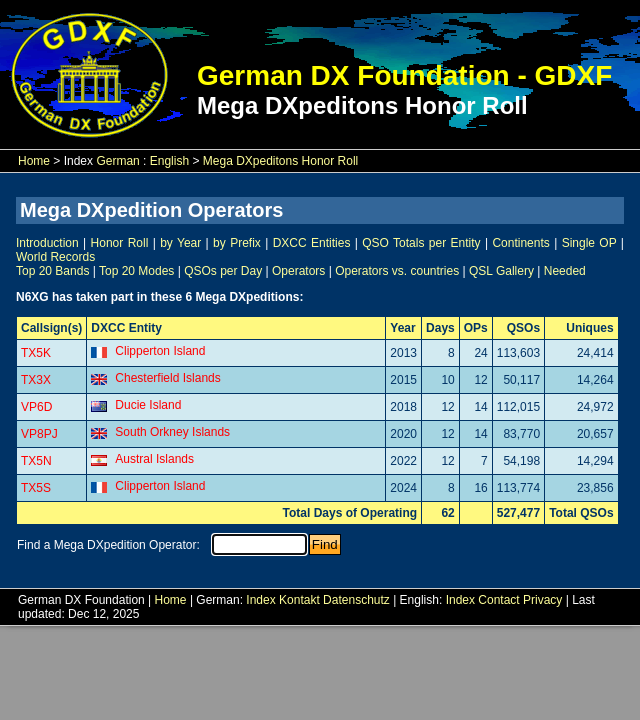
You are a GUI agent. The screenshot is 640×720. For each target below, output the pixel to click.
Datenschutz (356, 600)
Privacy (542, 600)
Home (34, 161)
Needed (565, 271)
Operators (298, 271)
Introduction (47, 243)
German (117, 161)
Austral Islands (154, 459)
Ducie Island (148, 405)
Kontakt (299, 600)
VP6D (36, 407)
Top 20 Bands (52, 271)
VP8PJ (39, 434)
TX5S (36, 488)
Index (260, 600)
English (169, 161)
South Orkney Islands (172, 432)
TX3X (36, 380)
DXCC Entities (312, 243)
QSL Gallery (501, 271)
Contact (498, 600)
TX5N (36, 461)
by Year (180, 243)
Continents (520, 243)
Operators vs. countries (397, 271)
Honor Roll (120, 243)
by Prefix (237, 243)
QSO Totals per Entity (421, 243)
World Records (55, 257)
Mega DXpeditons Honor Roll (280, 161)
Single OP (589, 243)
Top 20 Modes (136, 271)
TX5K (36, 353)
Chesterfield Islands (167, 378)
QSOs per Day (223, 271)
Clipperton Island (160, 351)
